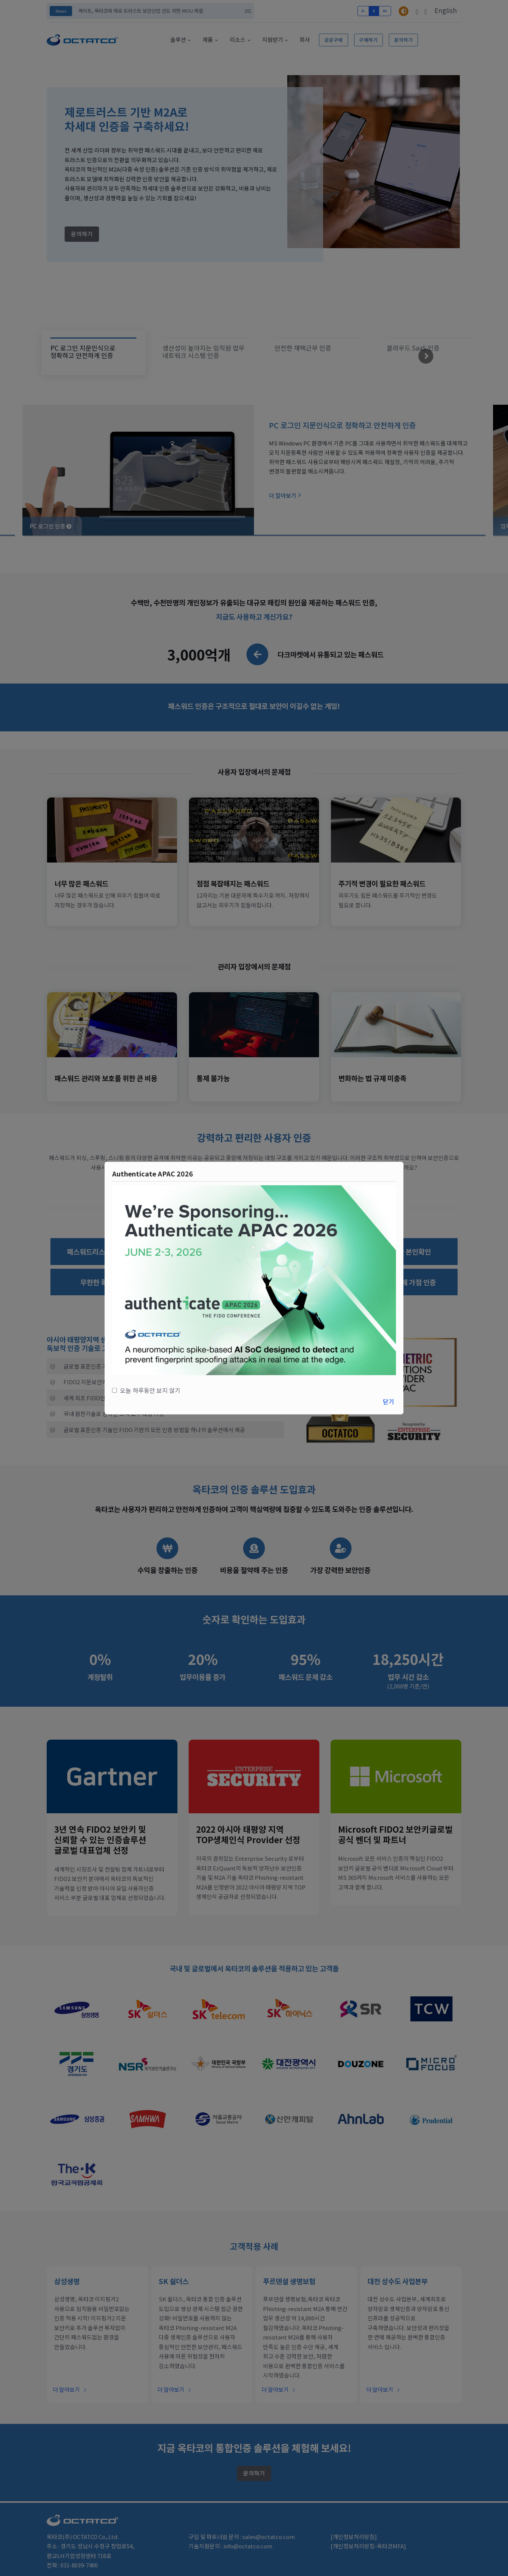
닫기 (388, 1401)
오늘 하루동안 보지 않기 (149, 1390)
